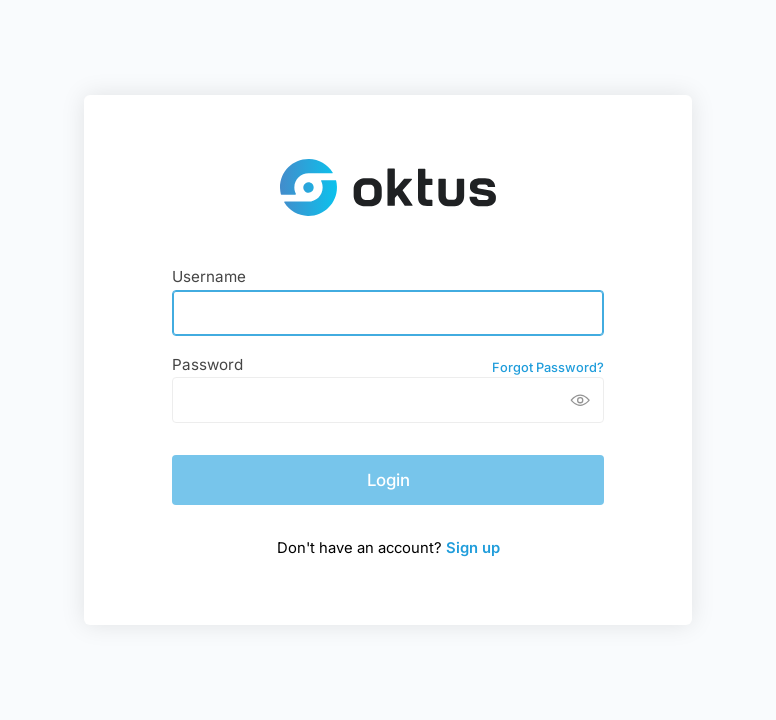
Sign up (473, 548)
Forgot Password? (548, 367)
